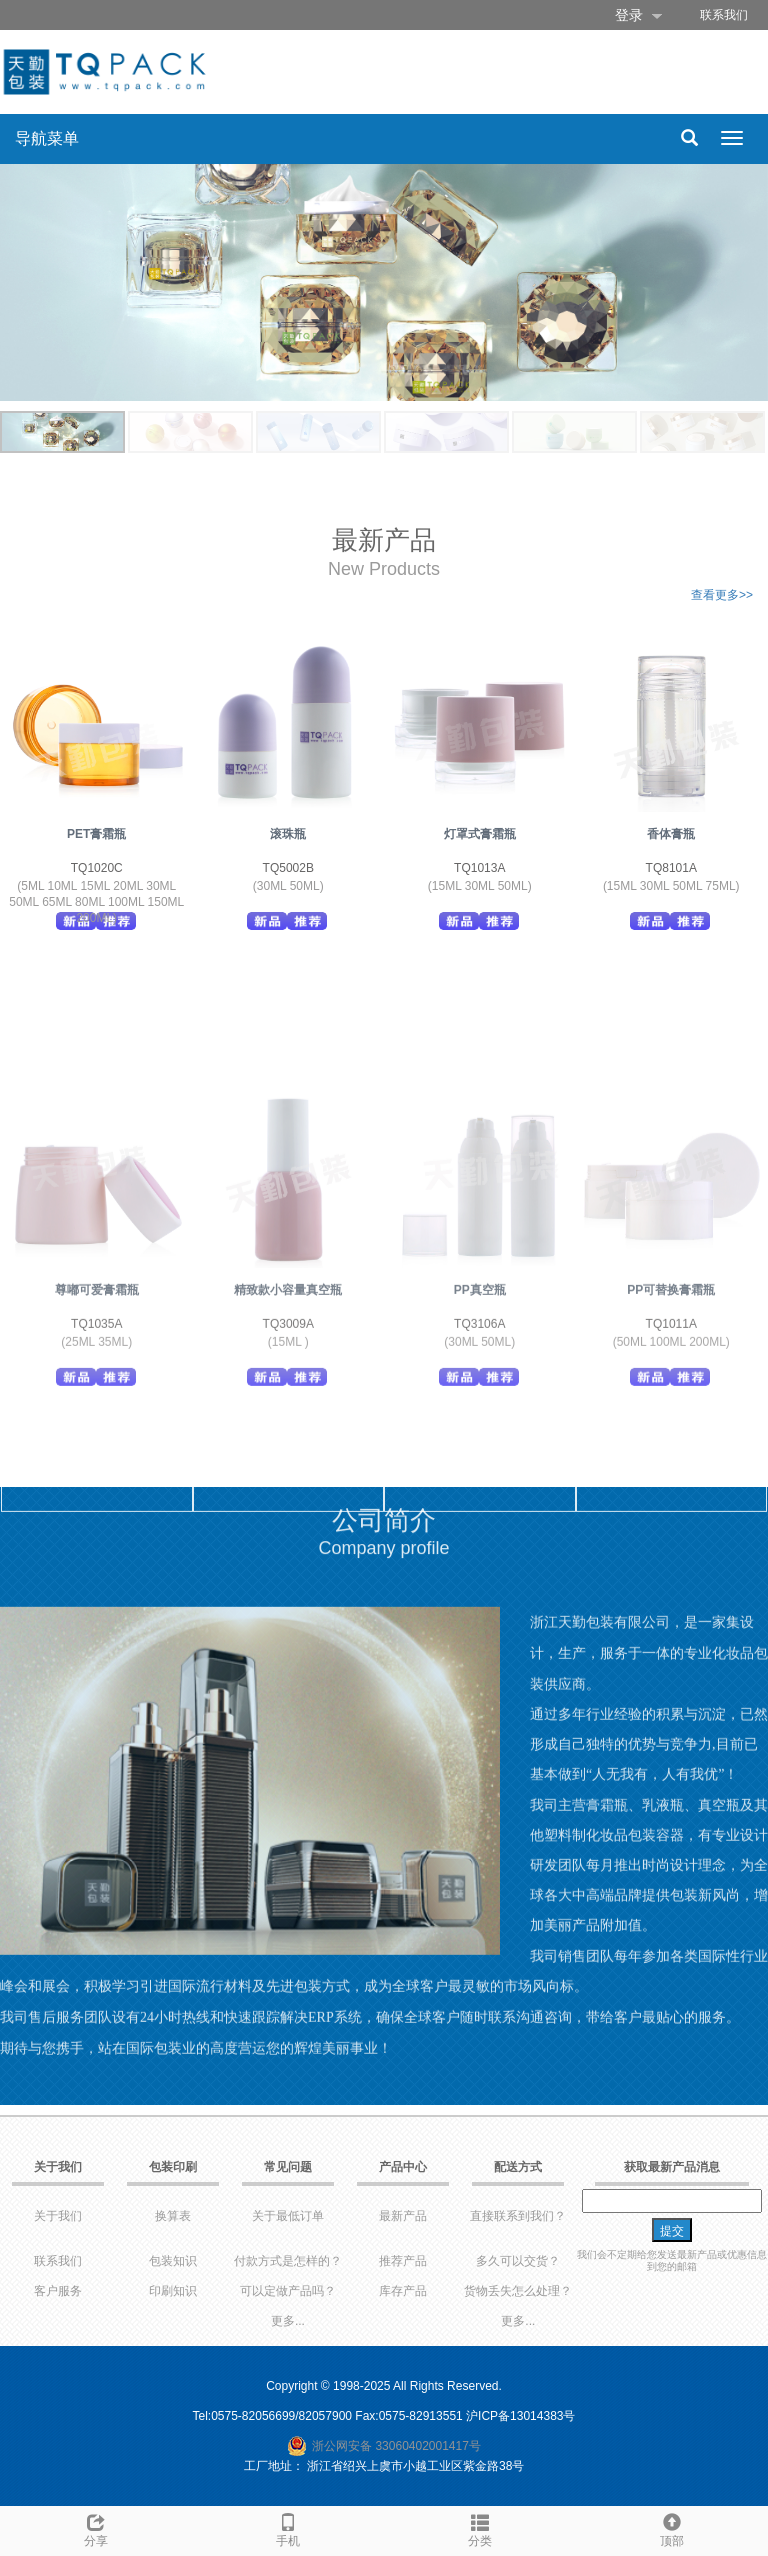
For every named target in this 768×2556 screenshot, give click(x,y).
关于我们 (58, 2216)
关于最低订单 (288, 2216)
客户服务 (58, 2291)
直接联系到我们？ (518, 2216)
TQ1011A (671, 1448)
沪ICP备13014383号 (520, 2416)
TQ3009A (288, 1448)
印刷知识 (173, 2291)
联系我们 (724, 15)
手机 (288, 2527)
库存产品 (403, 2291)
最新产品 (403, 2216)
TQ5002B (288, 868)
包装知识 (173, 2261)
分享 (96, 2527)
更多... (288, 2321)
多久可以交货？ (518, 2261)
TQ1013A (479, 868)
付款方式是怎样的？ (288, 2261)
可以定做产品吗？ (288, 2291)
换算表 (173, 2216)
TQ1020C (97, 868)
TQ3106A (479, 1448)
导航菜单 (47, 138)
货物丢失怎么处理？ (518, 2291)
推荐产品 (403, 2261)
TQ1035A (96, 1448)
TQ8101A (671, 868)
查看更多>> (722, 595)
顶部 (672, 2527)
